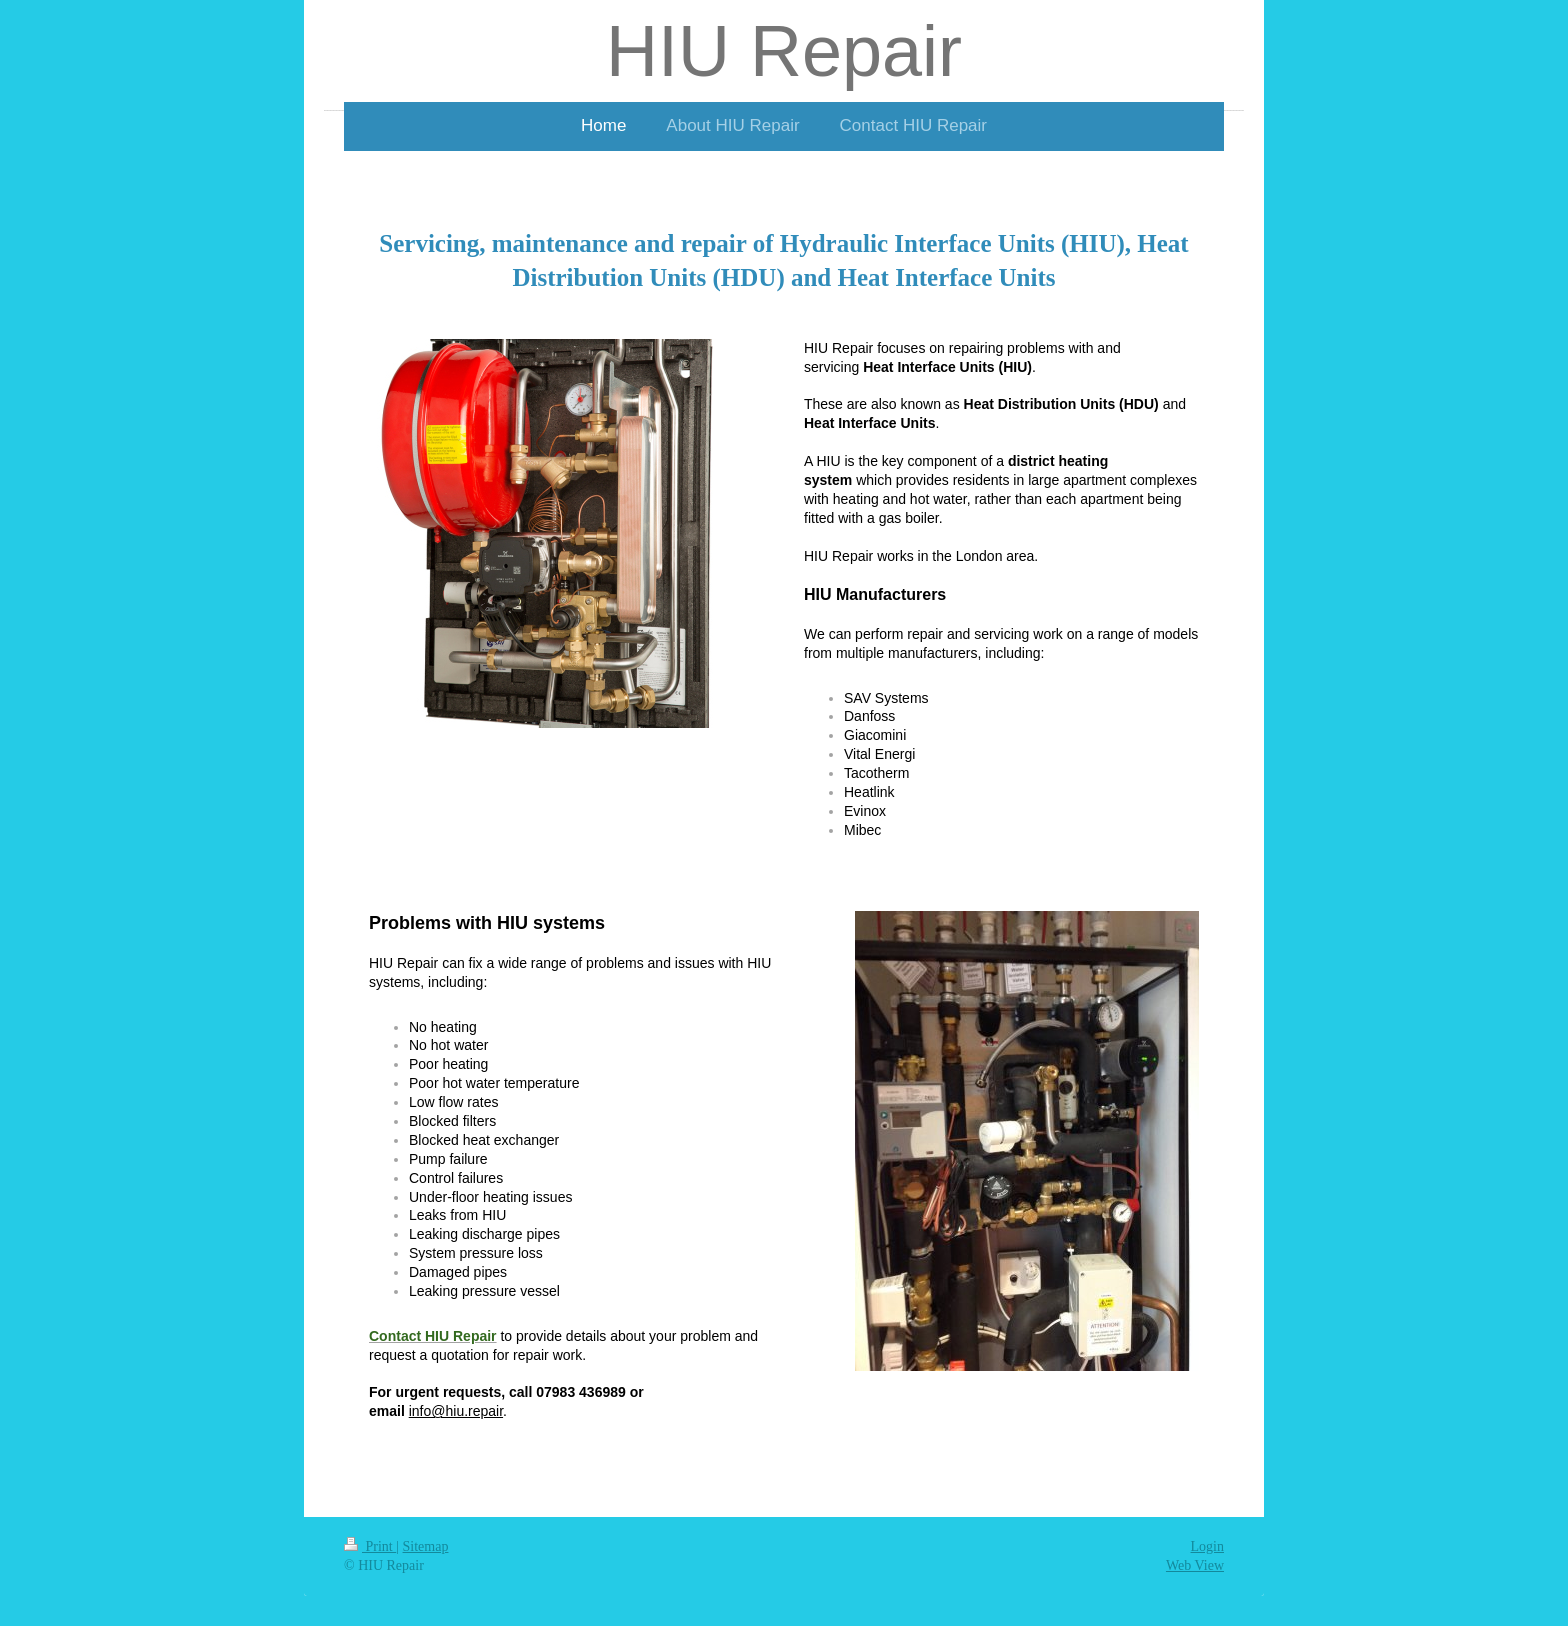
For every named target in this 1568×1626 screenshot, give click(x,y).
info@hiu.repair (456, 1411)
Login (1207, 1546)
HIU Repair (784, 51)
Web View (1195, 1565)
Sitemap (426, 1546)
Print (370, 1546)
